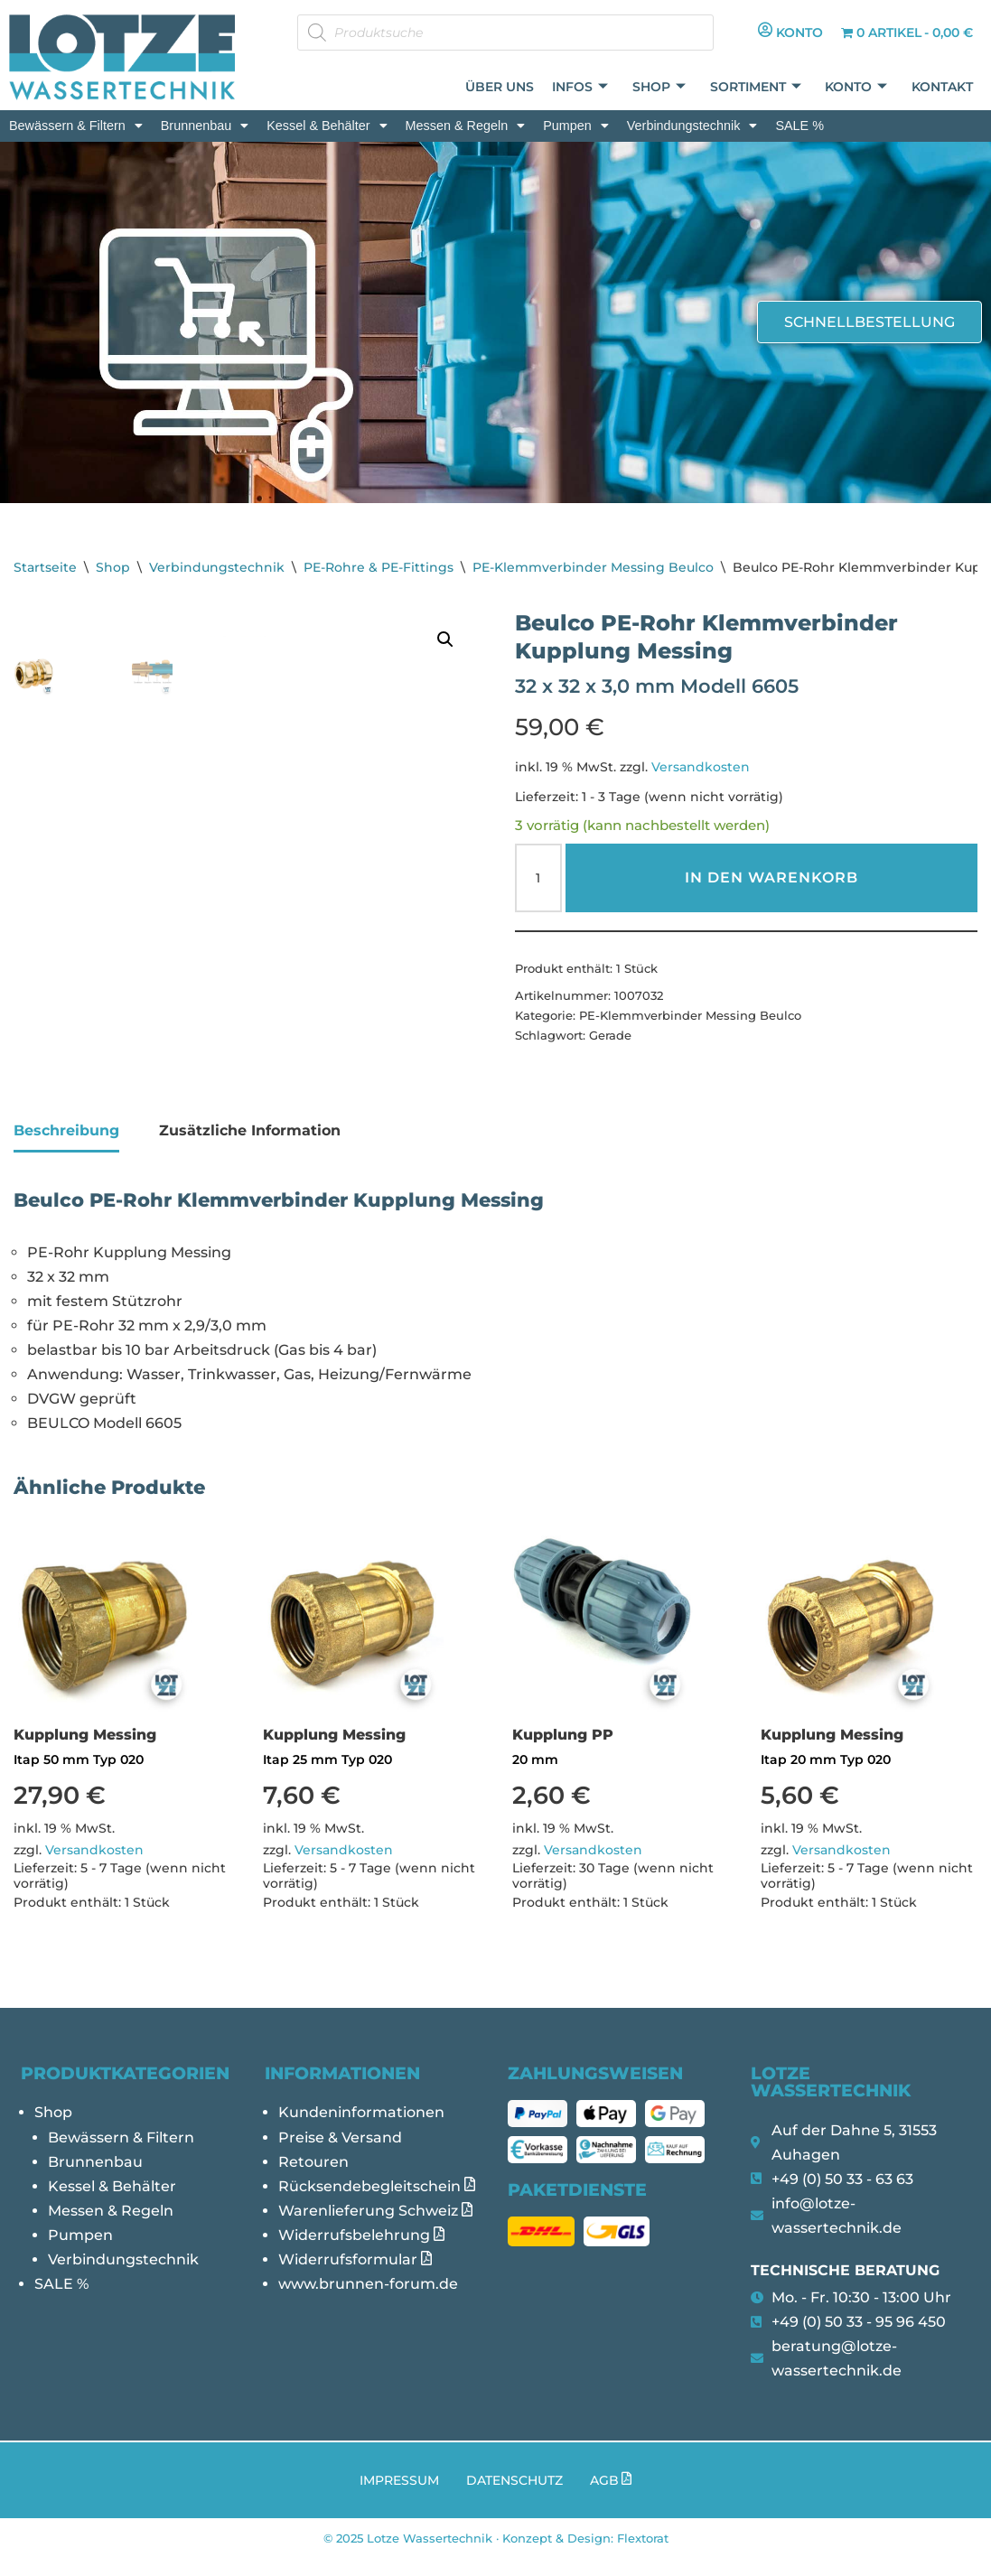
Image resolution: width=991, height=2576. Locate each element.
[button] (76, 125)
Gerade (610, 1037)
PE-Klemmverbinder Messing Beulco (593, 567)
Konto (858, 87)
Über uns (503, 87)
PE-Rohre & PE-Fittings (378, 567)
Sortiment (757, 87)
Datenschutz (514, 2498)
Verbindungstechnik (692, 125)
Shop (661, 87)
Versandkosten (700, 768)
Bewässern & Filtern (76, 125)
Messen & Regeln (466, 125)
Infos (584, 87)
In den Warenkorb (771, 878)
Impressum (399, 2498)
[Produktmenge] (538, 879)
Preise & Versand (340, 2153)
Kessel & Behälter (326, 125)
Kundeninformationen (361, 2129)
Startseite (45, 567)
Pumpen (576, 125)
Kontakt (942, 87)
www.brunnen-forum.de (368, 2301)
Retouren (313, 2178)
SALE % (799, 125)
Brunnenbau (204, 125)
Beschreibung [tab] (66, 1144)
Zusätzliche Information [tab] (250, 1144)
